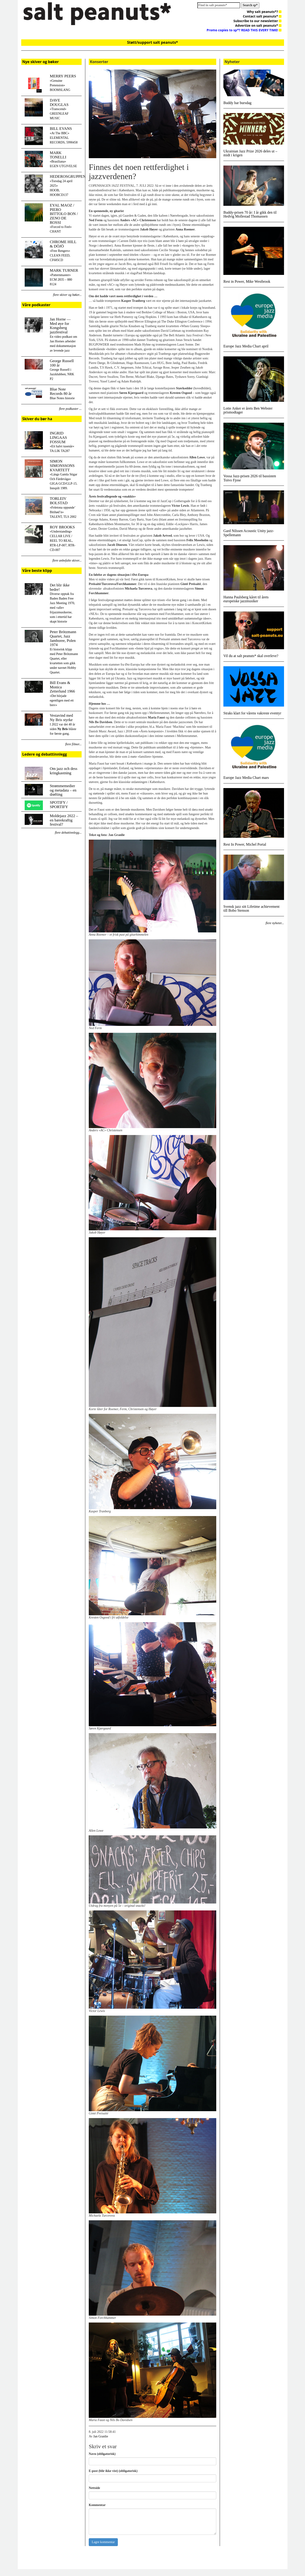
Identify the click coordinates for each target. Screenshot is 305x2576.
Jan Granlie (100, 2436)
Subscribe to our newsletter (258, 21)
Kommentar (97, 2505)
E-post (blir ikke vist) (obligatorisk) (113, 2471)
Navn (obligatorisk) (102, 2454)
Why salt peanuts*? (264, 11)
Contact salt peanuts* (262, 16)
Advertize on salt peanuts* (258, 25)
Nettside (94, 2488)
